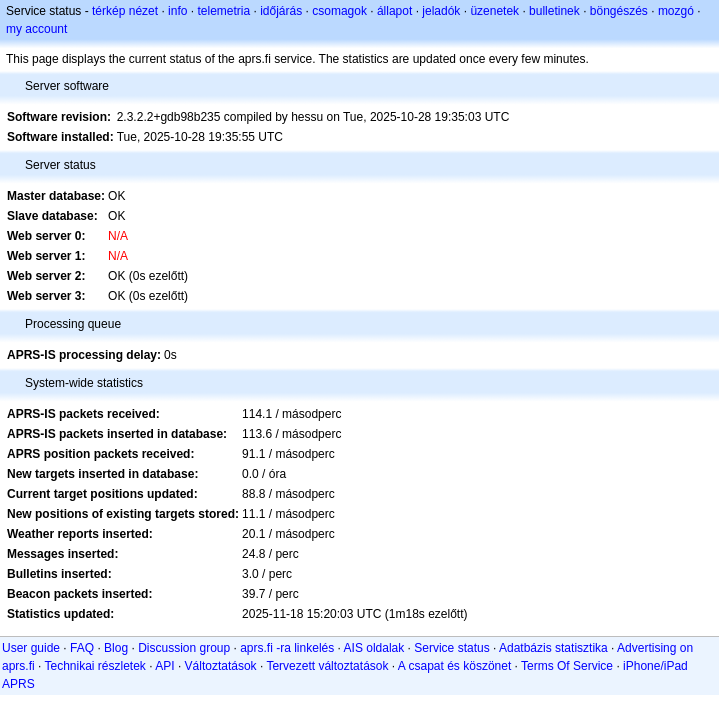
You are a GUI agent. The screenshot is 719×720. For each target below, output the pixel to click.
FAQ (82, 648)
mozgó (676, 11)
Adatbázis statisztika (553, 648)
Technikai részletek (94, 666)
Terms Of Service (567, 666)
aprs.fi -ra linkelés (287, 648)
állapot (394, 11)
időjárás (281, 11)
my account (36, 29)
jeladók (441, 11)
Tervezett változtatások (327, 666)
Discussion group (184, 648)
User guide (31, 648)
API (164, 666)
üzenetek (494, 11)
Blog (116, 648)
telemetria (223, 11)
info (177, 11)
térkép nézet (125, 11)
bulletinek (554, 11)
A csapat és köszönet (454, 666)
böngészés (619, 11)
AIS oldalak (374, 648)
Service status (451, 648)
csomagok (339, 11)
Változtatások (221, 666)
